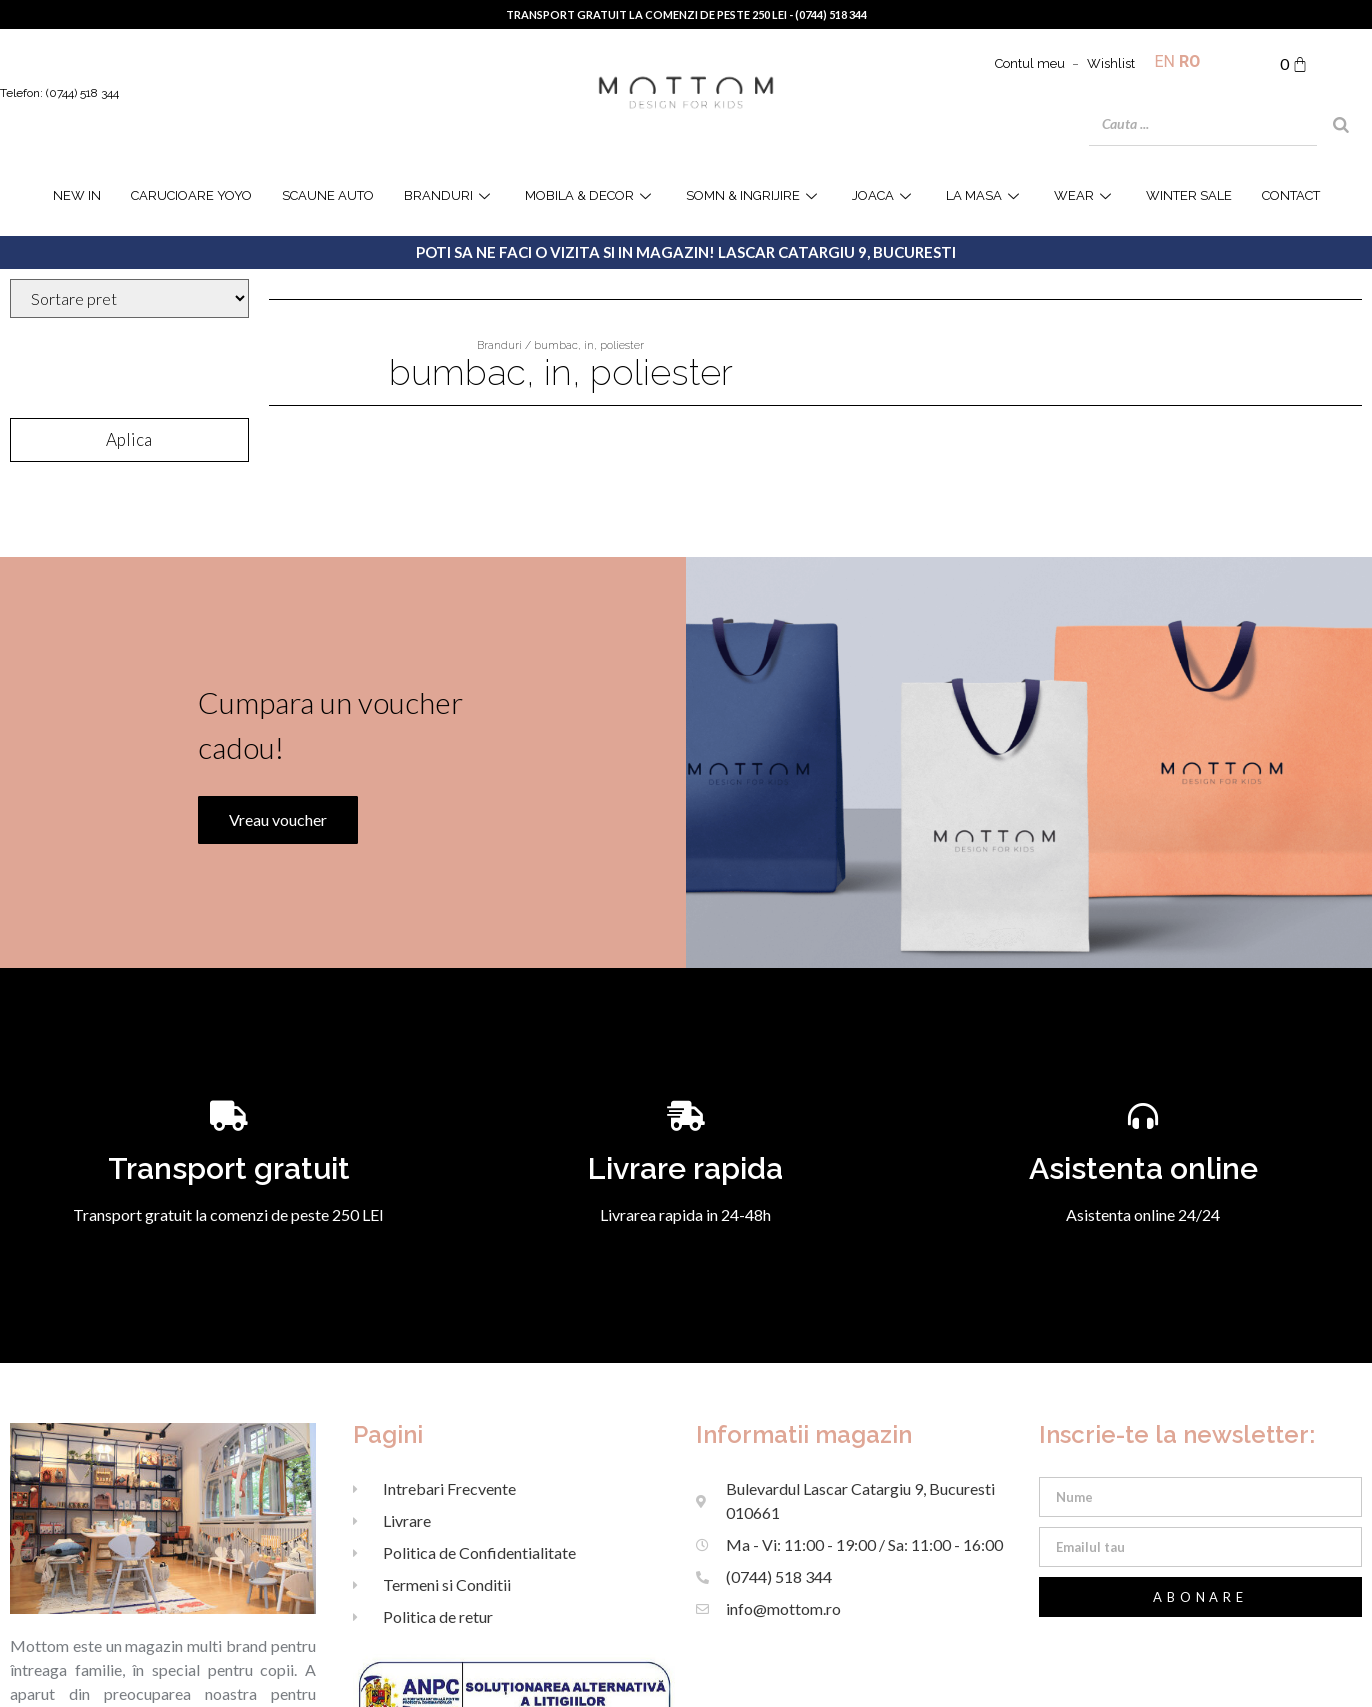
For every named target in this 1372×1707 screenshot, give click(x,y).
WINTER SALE (1189, 195)
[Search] (1341, 125)
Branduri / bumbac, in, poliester (560, 345)
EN (1165, 61)
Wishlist (1111, 63)
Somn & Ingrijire (754, 195)
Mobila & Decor (590, 195)
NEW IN (77, 195)
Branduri (449, 195)
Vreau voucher (272, 954)
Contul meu (1030, 63)
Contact (1291, 195)
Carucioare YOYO (191, 195)
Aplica (129, 439)
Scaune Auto (328, 195)
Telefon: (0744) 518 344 (59, 93)
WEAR (1085, 195)
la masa (985, 195)
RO (1189, 61)
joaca (884, 195)
